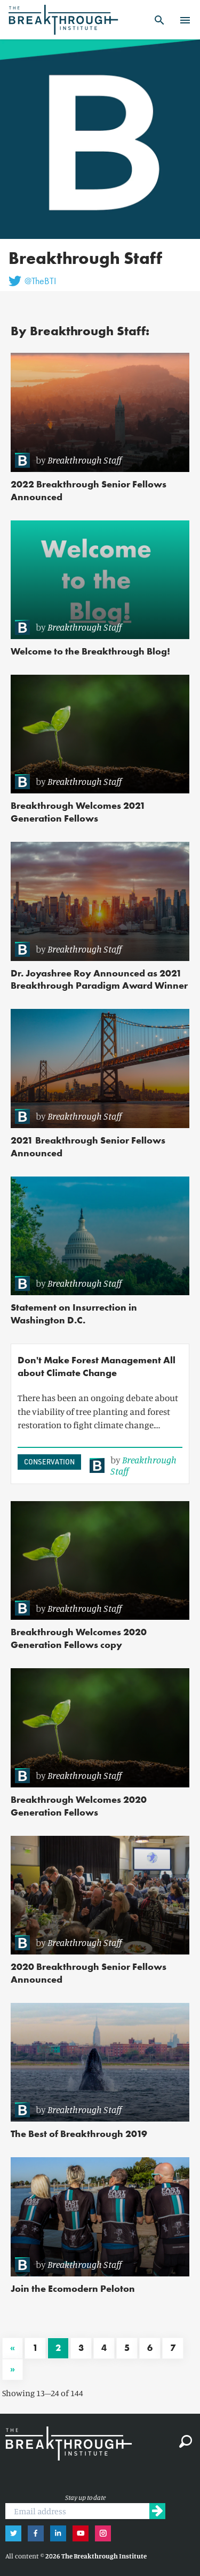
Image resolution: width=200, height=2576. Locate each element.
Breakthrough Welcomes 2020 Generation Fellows (79, 1805)
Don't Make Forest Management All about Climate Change (96, 1366)
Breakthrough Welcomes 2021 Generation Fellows (78, 811)
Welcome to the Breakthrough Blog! (90, 651)
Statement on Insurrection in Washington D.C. (74, 1313)
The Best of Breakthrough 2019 (79, 2133)
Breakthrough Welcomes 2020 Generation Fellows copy (79, 1638)
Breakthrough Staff (84, 460)
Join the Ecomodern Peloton (73, 2288)
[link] (97, 460)
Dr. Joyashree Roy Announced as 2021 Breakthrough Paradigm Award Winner (99, 979)
